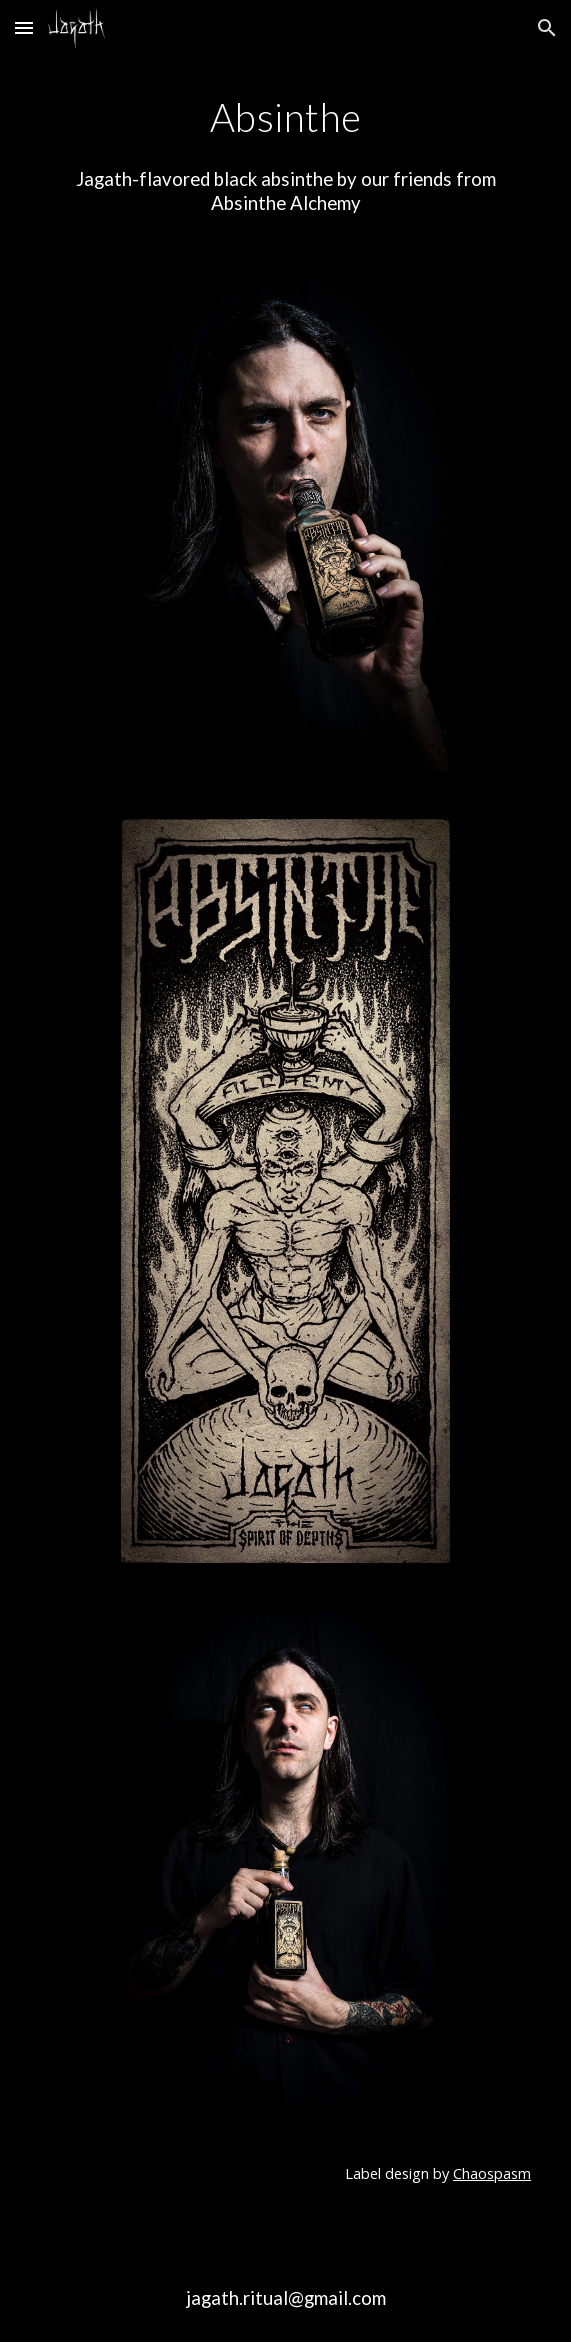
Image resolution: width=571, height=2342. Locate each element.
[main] (285, 117)
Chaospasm (492, 2173)
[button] (24, 27)
